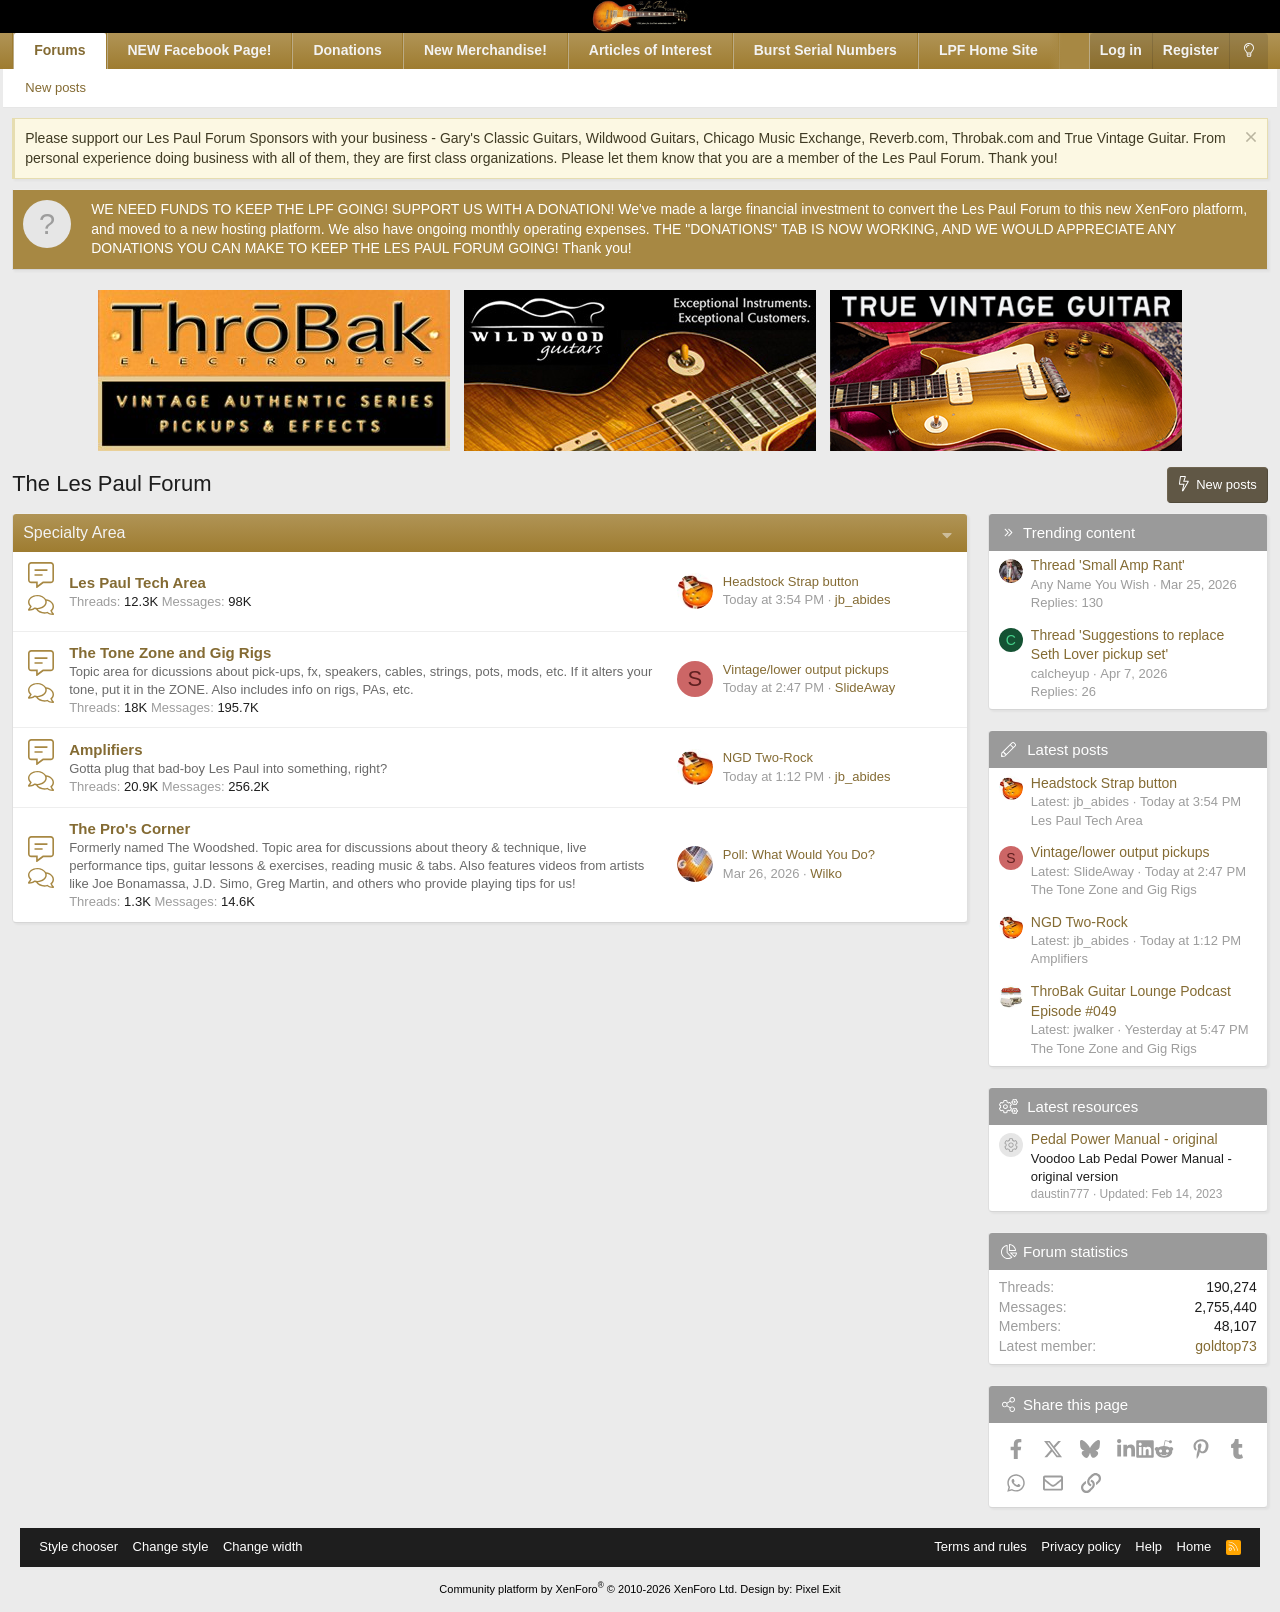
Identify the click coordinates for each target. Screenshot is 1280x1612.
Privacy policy (1071, 1546)
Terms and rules (971, 1546)
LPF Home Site (1005, 50)
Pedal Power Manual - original (1107, 1139)
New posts (81, 87)
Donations (364, 50)
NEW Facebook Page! (217, 50)
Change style (179, 1546)
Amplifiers (122, 749)
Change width (272, 1546)
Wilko (809, 873)
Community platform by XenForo (588, 1589)
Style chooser (87, 1546)
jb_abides (846, 599)
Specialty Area (91, 532)
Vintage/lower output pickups (789, 669)
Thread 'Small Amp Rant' (1091, 565)
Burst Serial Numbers (842, 50)
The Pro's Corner (146, 828)
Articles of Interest (667, 50)
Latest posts (1050, 749)
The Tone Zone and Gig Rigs (187, 652)
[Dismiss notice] (1231, 139)
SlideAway (848, 687)
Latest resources (1065, 1106)
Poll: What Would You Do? (782, 854)
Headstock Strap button (774, 581)
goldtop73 (1209, 1346)
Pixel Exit (817, 1589)
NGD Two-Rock (751, 757)
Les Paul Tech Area (154, 582)
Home (1185, 1546)
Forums (76, 50)
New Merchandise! (502, 50)
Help (1139, 1546)
